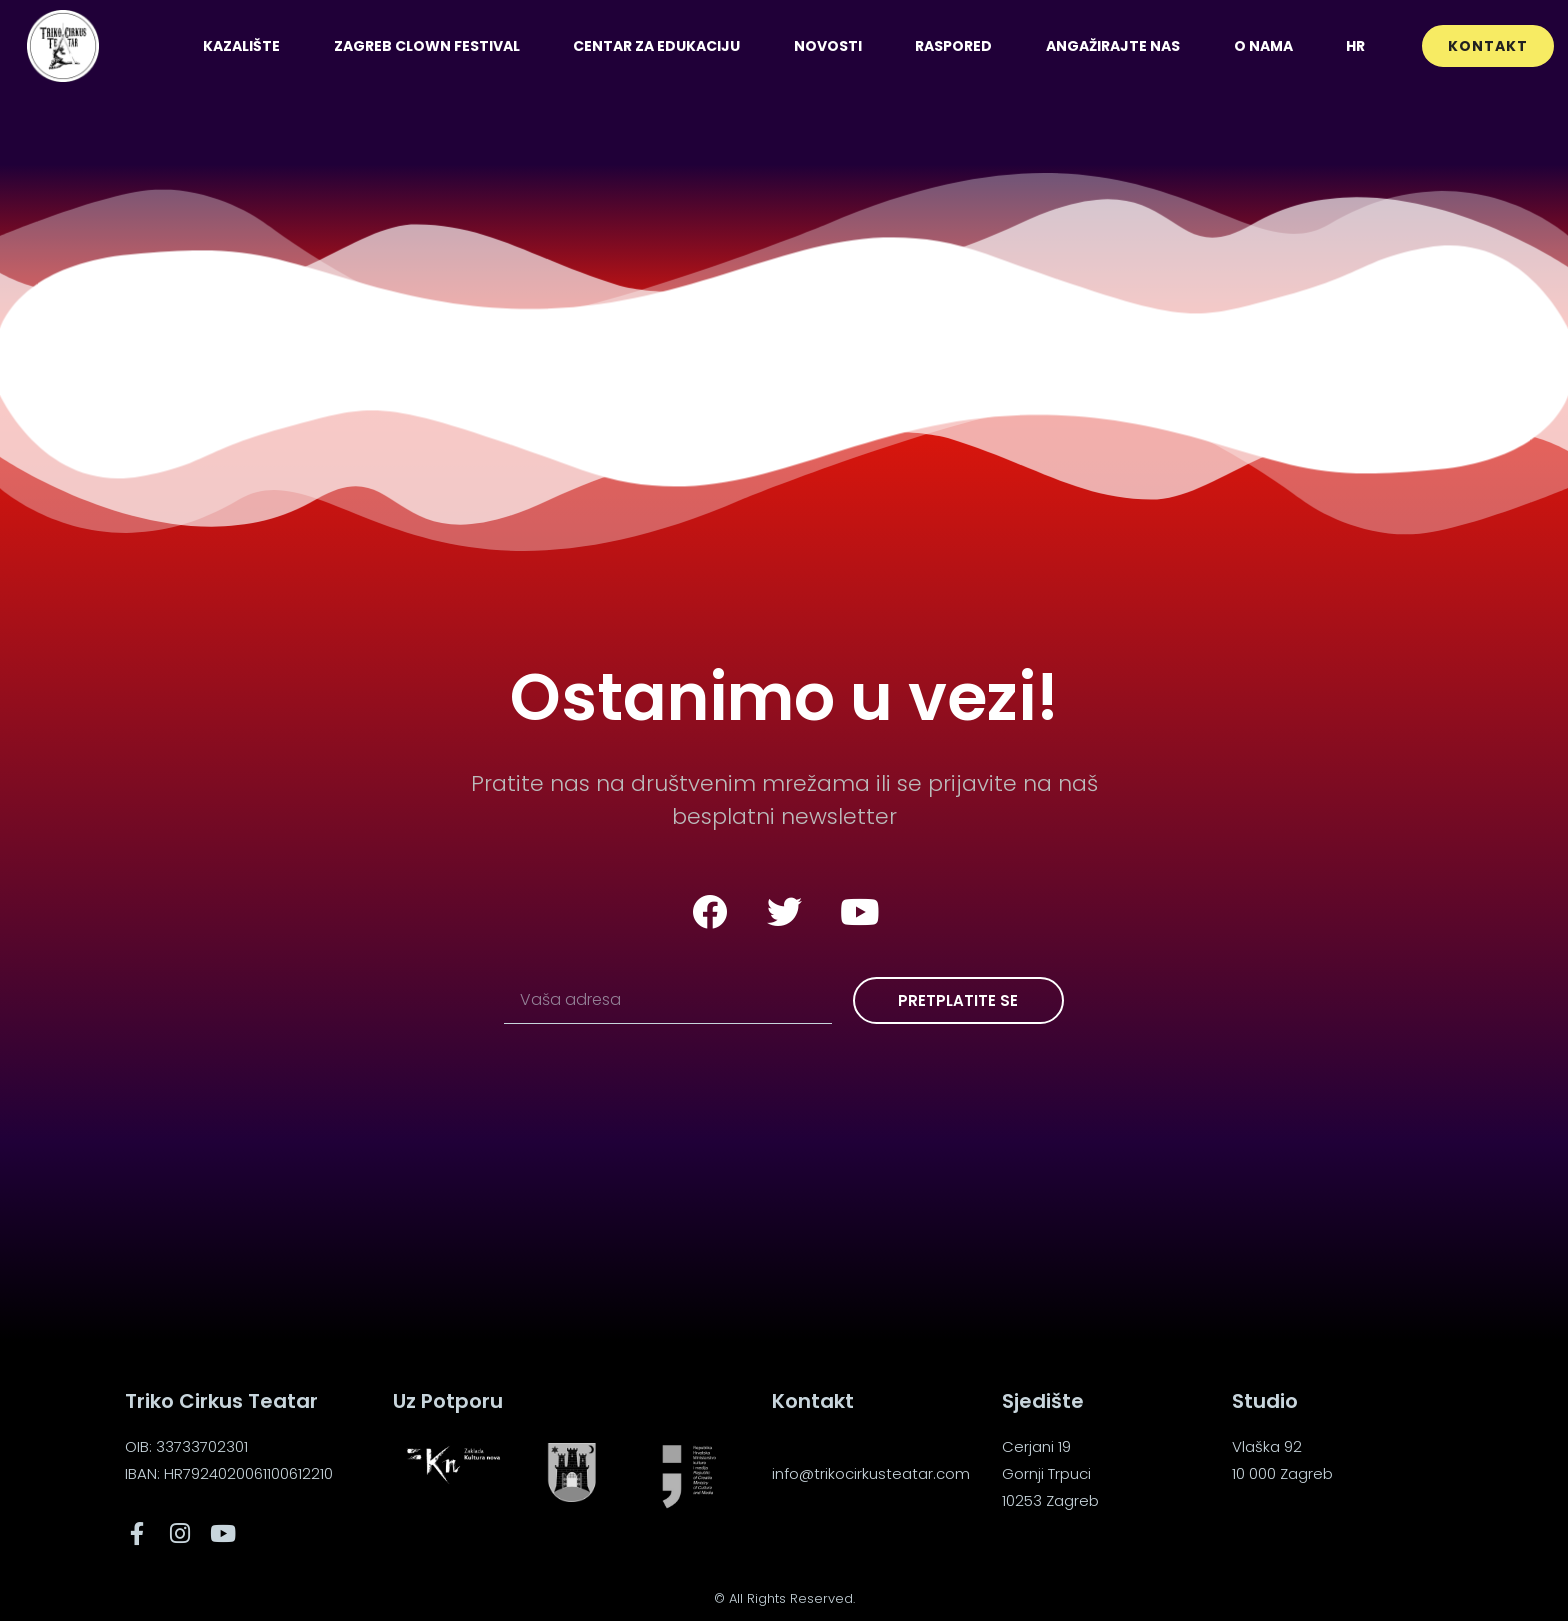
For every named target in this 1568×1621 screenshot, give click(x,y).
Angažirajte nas (1113, 46)
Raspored (953, 46)
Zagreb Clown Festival (427, 46)
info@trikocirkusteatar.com (871, 1473)
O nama (1263, 46)
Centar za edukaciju (656, 46)
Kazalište (241, 46)
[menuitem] (1355, 46)
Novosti (828, 46)
